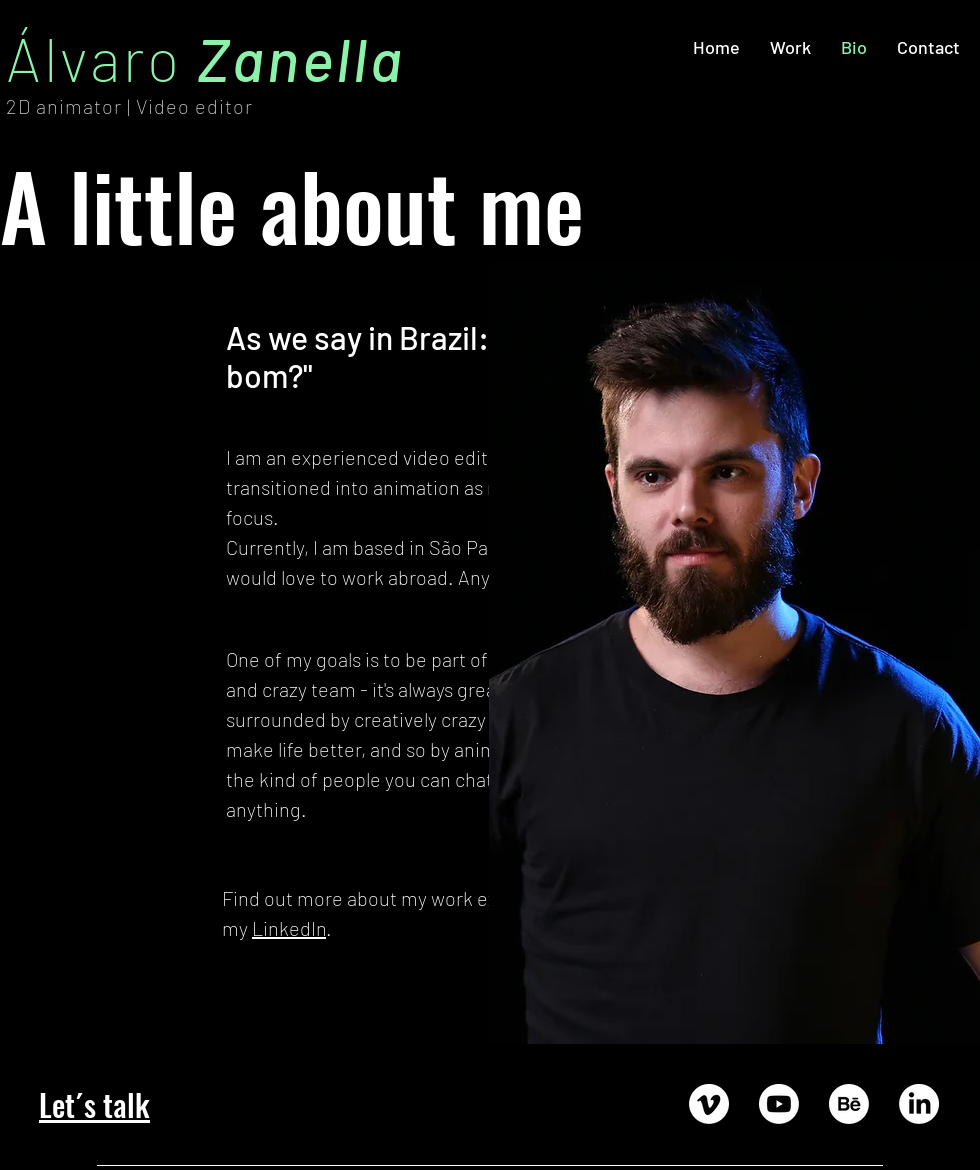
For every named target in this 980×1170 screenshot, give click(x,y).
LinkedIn (289, 928)
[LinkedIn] (919, 1104)
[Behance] (849, 1104)
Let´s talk (94, 1104)
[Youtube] (779, 1104)
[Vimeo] (709, 1104)
